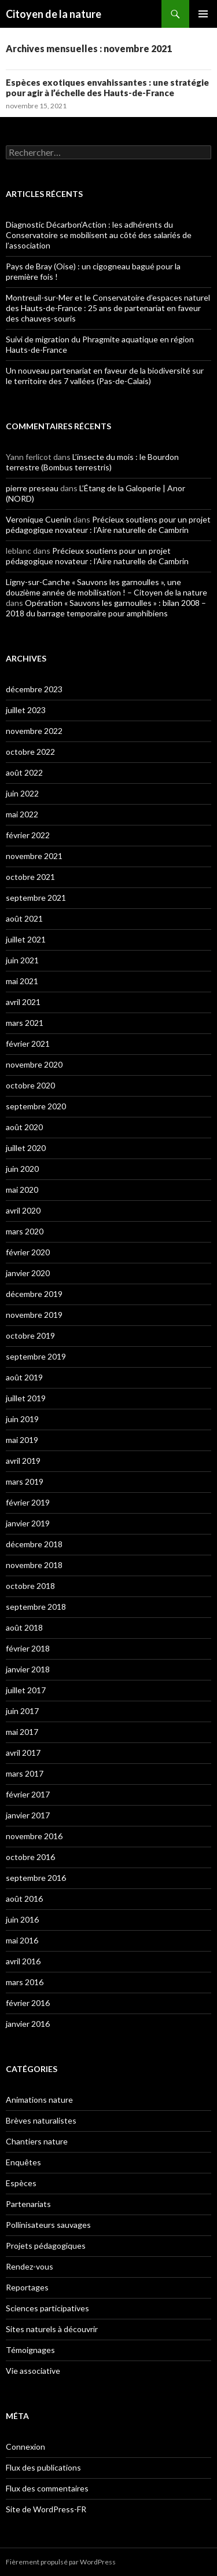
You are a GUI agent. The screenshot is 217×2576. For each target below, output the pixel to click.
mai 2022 (22, 814)
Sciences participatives (47, 2308)
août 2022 (24, 772)
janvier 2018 (28, 1669)
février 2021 (28, 1043)
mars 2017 (24, 1773)
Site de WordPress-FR (46, 2509)
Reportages (27, 2287)
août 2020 (24, 1127)
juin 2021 (22, 960)
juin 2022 (22, 793)
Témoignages (30, 2350)
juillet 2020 (26, 1148)
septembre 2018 (36, 1607)
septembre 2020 (36, 1106)
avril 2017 (23, 1752)
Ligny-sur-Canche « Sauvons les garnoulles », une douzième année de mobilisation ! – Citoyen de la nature (106, 587)
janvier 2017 (28, 1815)
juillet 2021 (26, 939)
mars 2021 (24, 1023)
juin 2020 (22, 1169)
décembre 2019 (34, 1294)
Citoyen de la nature (53, 14)
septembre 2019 (36, 1356)
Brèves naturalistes (41, 2120)
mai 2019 (22, 1440)
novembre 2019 (34, 1315)
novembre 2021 (34, 856)
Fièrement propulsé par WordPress (61, 2561)
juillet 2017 (26, 1690)
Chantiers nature (37, 2141)
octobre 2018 (30, 1586)
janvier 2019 (28, 1523)
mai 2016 (22, 1940)
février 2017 (28, 1794)
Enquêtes (23, 2162)
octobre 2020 (30, 1085)
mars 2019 (24, 1481)
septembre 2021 (36, 897)
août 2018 (24, 1627)
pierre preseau (32, 488)
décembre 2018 (34, 1544)
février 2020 (28, 1252)
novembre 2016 (34, 1836)
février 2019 (28, 1502)
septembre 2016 (36, 1878)
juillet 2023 (26, 710)
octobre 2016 (30, 1857)
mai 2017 (22, 1732)
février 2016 (28, 2003)
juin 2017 (22, 1711)
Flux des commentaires (47, 2488)
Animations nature (39, 2099)
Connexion (25, 2446)
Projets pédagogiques (46, 2245)
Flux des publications (43, 2467)
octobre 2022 (30, 752)
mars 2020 (24, 1231)
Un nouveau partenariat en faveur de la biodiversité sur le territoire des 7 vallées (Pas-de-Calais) (105, 376)
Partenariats (28, 2204)
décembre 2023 (34, 689)
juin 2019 (22, 1419)
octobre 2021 (30, 877)
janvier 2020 (28, 1273)
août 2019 (24, 1377)
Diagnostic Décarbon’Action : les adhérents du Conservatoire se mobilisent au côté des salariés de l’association (99, 235)
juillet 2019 (26, 1398)
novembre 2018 (34, 1565)
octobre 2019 (30, 1335)
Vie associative (33, 2371)
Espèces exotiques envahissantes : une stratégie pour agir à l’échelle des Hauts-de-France (107, 87)
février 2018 (28, 1648)
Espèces (21, 2183)
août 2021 (24, 918)
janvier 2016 (28, 2024)
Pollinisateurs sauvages (48, 2225)
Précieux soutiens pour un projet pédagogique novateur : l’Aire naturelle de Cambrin (108, 524)
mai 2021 (22, 981)
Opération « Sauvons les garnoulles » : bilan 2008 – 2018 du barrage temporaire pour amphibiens (106, 608)
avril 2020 (23, 1210)
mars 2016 (24, 1982)
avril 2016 (23, 1961)
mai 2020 (22, 1189)
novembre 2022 (34, 731)
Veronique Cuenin (38, 519)
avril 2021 (23, 1002)
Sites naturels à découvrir (52, 2329)
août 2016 (24, 1898)
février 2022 (28, 835)
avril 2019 (23, 1461)
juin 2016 (22, 1919)
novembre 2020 (34, 1064)
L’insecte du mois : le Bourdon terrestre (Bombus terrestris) (92, 462)
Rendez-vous (29, 2266)
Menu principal (203, 14)
